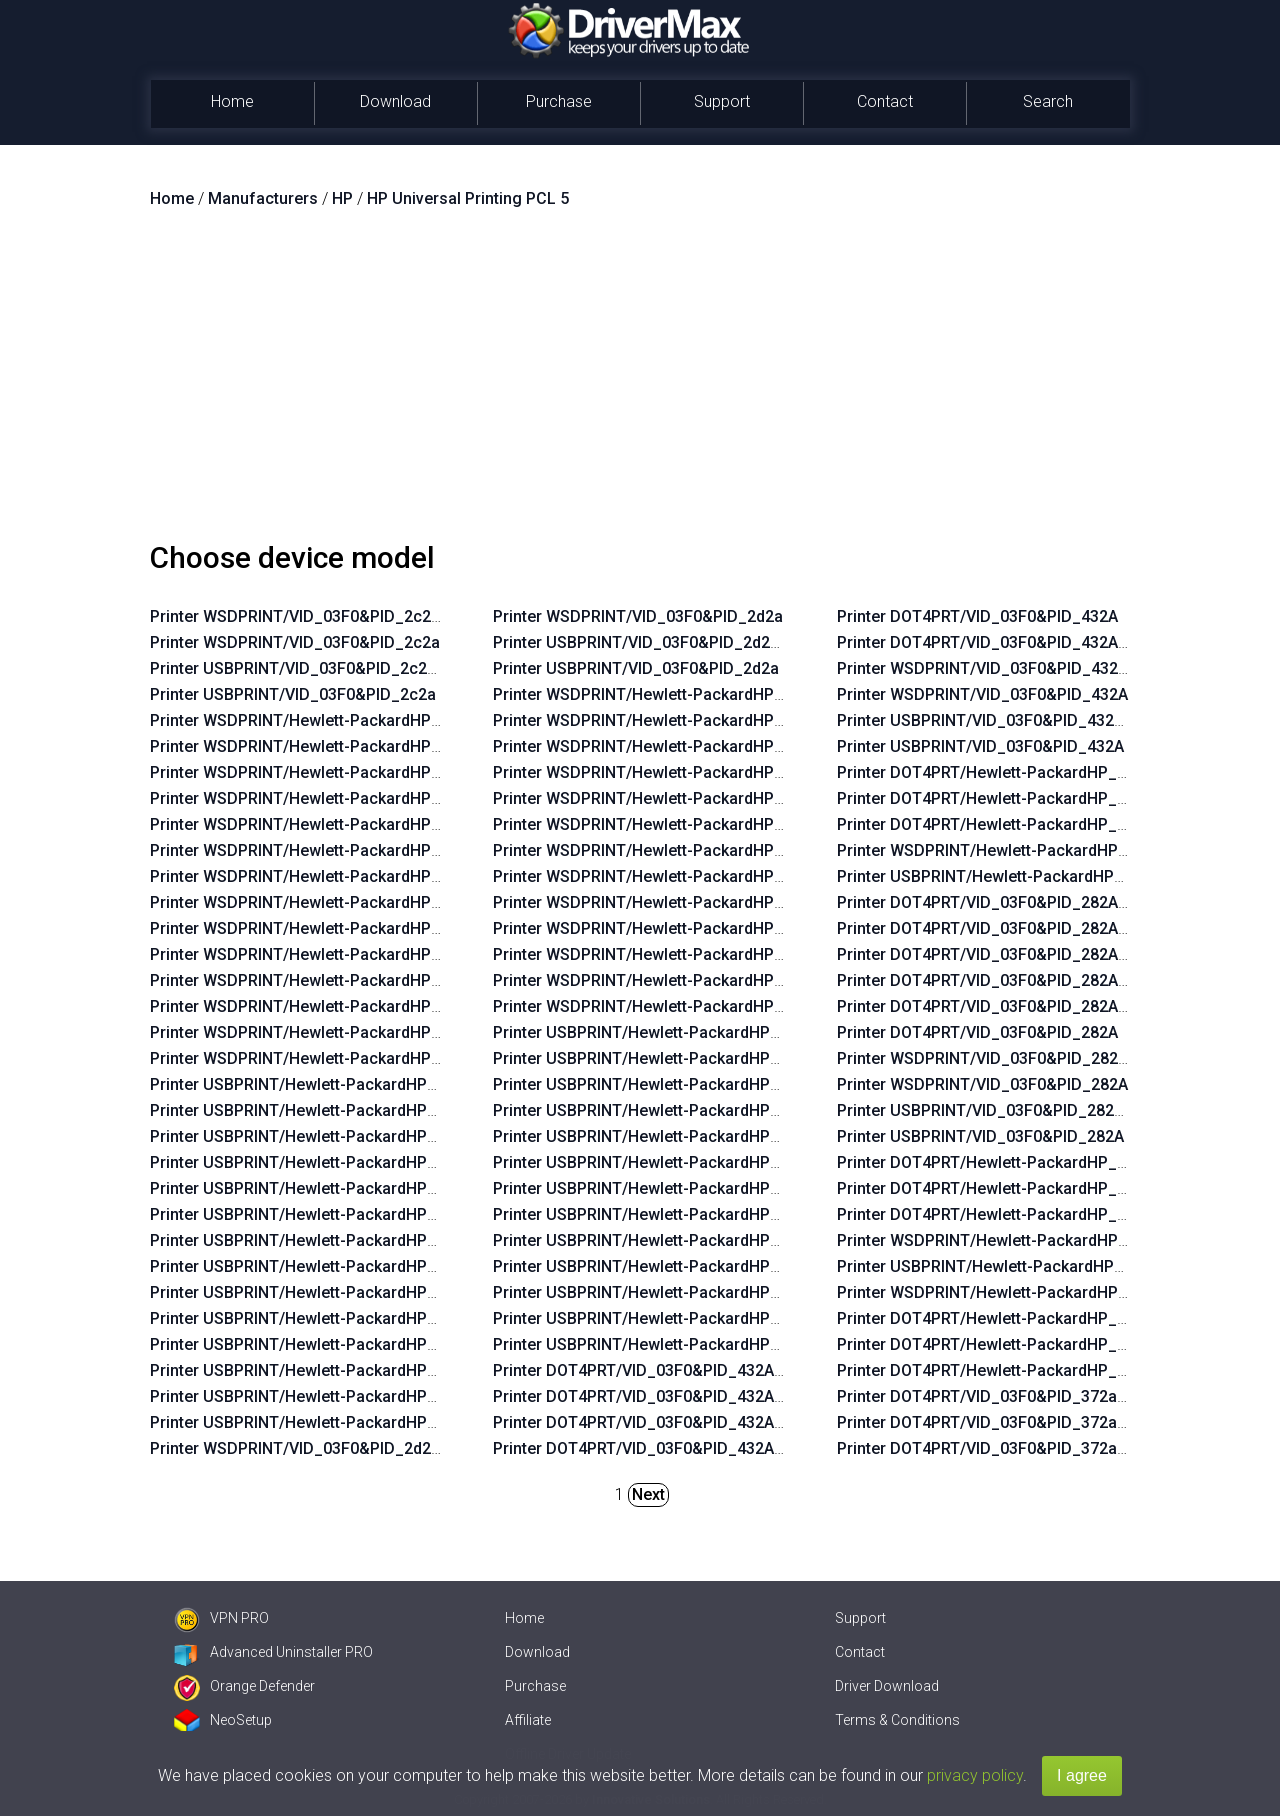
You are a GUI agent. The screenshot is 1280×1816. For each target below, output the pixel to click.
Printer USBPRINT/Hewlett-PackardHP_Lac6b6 (320, 1266)
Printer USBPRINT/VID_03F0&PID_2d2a (636, 668)
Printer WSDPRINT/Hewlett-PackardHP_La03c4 (322, 772)
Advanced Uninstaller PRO (273, 1652)
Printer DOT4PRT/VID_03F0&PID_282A (977, 1032)
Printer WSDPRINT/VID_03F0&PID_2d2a (638, 616)
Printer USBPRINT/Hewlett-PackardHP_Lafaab (662, 1292)
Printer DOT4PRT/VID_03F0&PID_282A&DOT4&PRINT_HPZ (1052, 980)
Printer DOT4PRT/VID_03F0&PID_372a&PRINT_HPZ (1025, 1448)
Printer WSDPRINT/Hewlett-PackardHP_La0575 (322, 1006)
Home (232, 101)
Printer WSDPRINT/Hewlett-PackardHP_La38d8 (665, 694)
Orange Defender (244, 1686)
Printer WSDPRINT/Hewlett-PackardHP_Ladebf (1008, 850)
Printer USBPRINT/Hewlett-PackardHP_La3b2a (663, 1240)
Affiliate (528, 1720)
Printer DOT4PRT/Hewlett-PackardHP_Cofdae (1004, 1370)
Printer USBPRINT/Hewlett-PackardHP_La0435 (320, 1396)
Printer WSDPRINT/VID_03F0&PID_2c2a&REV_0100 (337, 616)
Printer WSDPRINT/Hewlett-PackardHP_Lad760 (1009, 1240)
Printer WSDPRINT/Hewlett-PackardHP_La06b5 (322, 850)
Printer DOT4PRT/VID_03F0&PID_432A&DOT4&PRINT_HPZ (708, 1370)
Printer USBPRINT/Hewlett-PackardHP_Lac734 (320, 1292)
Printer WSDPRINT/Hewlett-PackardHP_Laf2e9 (664, 1006)
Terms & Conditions (897, 1720)
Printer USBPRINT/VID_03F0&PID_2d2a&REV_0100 (678, 642)
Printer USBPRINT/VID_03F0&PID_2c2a (293, 694)
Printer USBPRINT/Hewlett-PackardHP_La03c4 (320, 1136)
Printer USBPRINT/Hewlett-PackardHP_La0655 (663, 1318)
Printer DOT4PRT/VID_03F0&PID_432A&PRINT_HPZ (682, 1422)
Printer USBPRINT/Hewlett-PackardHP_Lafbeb (662, 1266)
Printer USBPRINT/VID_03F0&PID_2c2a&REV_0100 (335, 668)
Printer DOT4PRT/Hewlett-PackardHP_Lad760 (1004, 1214)
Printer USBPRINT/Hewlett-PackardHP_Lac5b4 (320, 1344)
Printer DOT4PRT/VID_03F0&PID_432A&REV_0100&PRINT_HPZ (724, 1448)
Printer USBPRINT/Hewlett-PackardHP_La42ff (318, 1110)
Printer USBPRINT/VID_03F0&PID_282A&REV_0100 (1023, 1110)
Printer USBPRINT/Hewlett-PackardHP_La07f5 (319, 1318)
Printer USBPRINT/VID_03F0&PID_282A (980, 1136)
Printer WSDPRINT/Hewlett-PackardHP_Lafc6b (664, 746)
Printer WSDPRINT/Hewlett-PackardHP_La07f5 (321, 954)
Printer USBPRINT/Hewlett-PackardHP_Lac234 (320, 1162)
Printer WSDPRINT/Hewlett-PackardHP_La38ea (665, 798)
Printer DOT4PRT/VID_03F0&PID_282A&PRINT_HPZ (1026, 1006)
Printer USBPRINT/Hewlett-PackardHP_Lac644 (320, 1084)
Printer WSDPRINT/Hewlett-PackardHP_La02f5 (321, 824)
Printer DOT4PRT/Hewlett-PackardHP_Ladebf (1003, 824)
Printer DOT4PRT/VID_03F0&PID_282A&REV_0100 (1020, 954)
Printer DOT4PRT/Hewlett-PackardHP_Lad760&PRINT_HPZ (1052, 1188)
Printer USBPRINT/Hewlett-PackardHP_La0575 (320, 1370)
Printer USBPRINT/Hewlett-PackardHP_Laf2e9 (662, 1344)
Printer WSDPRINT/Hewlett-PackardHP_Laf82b (664, 772)
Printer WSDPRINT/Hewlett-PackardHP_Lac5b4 (322, 980)
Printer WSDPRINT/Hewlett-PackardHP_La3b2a (665, 902)
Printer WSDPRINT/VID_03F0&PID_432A (982, 694)
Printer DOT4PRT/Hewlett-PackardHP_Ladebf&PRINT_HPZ (1051, 798)
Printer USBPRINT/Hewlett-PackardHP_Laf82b (662, 1110)
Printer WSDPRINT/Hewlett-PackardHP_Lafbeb (664, 928)
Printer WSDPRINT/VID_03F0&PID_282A (982, 1084)
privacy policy (975, 1775)
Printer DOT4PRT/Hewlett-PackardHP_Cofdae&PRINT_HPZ (1053, 1344)
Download (395, 101)
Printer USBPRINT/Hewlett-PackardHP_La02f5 (319, 1188)
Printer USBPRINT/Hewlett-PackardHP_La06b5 (320, 1214)
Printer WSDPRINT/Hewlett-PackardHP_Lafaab (664, 954)
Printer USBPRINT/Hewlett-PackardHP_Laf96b (662, 1214)
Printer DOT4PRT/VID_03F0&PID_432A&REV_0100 (1020, 642)
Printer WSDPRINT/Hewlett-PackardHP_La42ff (320, 746)
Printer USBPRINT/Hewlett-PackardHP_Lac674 (320, 1240)
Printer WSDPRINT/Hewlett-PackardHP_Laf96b (664, 876)
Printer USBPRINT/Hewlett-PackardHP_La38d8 (663, 1032)
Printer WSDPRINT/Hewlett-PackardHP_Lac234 (322, 798)
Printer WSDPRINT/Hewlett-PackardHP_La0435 (322, 1032)
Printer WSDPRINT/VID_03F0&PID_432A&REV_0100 (1025, 668)
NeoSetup (223, 1720)
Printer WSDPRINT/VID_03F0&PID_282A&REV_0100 (1025, 1058)
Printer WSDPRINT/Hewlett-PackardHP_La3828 (665, 850)
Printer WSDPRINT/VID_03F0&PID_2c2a (295, 642)
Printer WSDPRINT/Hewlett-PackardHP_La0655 (665, 980)
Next (648, 1494)
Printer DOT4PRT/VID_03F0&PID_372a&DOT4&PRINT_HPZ (1051, 1396)
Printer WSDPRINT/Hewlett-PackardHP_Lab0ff (320, 1058)
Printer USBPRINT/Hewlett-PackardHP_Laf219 (662, 1058)
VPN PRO (221, 1618)
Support (722, 101)
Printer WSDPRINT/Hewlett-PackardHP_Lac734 (322, 928)
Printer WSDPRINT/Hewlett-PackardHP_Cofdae (1009, 1292)
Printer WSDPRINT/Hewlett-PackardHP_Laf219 (664, 720)
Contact (885, 101)
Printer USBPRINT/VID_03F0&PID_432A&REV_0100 (1023, 720)
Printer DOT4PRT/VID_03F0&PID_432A (977, 616)
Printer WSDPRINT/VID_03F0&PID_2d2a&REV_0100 (337, 1448)
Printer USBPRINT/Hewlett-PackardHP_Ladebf (1006, 876)
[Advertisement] (640, 383)
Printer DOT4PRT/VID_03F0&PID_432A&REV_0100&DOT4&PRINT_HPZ (750, 1396)
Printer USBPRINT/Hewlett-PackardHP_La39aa (663, 1162)
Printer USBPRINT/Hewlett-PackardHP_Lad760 (1007, 1266)
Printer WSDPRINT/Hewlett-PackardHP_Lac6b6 (322, 902)
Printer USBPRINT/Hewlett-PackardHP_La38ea (663, 1136)
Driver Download (887, 1686)
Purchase (559, 101)
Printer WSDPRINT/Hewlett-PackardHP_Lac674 (322, 876)
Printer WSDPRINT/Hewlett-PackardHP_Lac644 (322, 720)
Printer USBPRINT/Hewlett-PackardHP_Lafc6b (662, 1084)
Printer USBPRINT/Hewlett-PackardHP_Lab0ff (318, 1422)
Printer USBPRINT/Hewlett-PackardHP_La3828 (663, 1188)
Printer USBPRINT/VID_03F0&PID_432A (980, 746)
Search (1048, 101)
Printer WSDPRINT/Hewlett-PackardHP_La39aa (665, 824)
